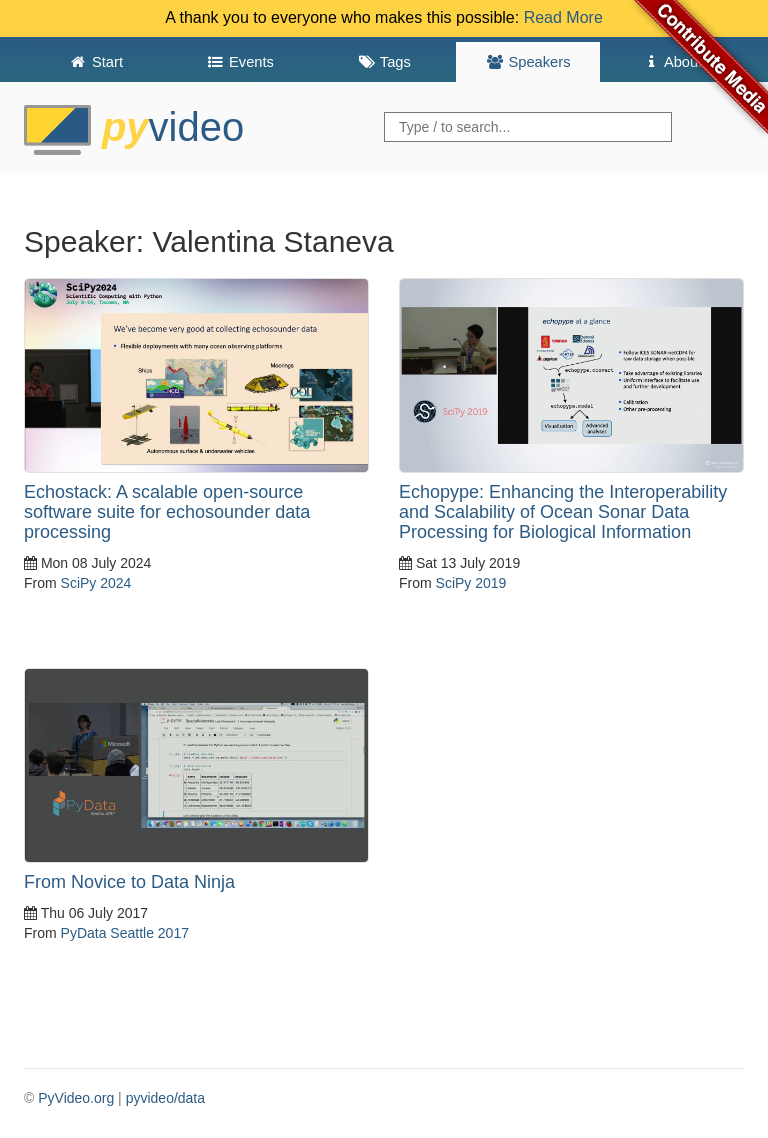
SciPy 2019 (471, 583)
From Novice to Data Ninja (129, 882)
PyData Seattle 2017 (125, 933)
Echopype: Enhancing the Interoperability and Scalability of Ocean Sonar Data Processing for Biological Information (563, 512)
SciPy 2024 (96, 583)
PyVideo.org (76, 1098)
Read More (563, 17)
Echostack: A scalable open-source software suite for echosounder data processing (167, 512)
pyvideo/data (165, 1098)
